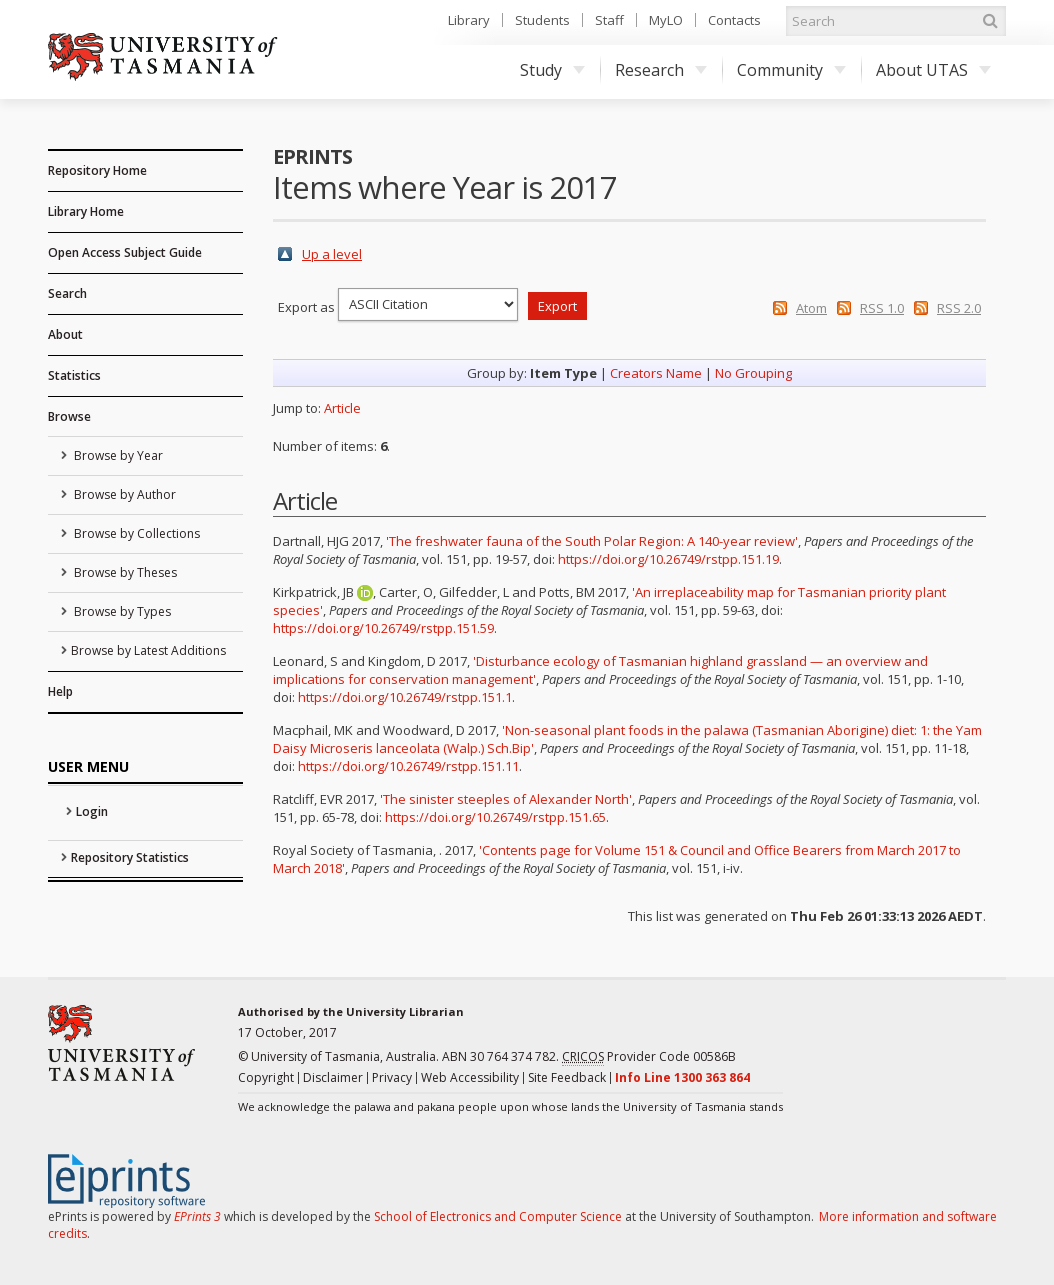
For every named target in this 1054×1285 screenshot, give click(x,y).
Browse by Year (117, 455)
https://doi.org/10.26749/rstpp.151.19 (668, 559)
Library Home (86, 211)
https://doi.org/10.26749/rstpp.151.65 (495, 817)
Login (92, 811)
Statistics (74, 375)
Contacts (734, 20)
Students (542, 20)
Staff (609, 20)
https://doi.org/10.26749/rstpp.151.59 (383, 628)
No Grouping (753, 373)
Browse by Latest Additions (148, 650)
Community (791, 70)
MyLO (666, 20)
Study (552, 70)
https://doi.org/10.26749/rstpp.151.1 (405, 697)
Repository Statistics (130, 857)
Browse (69, 416)
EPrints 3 (197, 1216)
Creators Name (656, 373)
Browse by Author (123, 494)
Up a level (332, 254)
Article (342, 408)
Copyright (266, 1077)
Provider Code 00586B (649, 1057)
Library (469, 20)
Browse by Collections (135, 533)
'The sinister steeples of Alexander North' (506, 799)
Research (661, 70)
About (65, 334)
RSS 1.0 (882, 308)
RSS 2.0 (959, 308)
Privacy (392, 1077)
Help (60, 691)
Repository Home (97, 170)
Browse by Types (121, 611)
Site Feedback (567, 1077)
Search (67, 293)
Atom (811, 308)
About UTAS (933, 70)
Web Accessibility (470, 1077)
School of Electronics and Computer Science (498, 1216)
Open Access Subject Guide (125, 252)
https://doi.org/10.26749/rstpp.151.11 (408, 766)
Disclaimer (333, 1077)
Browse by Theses (124, 572)
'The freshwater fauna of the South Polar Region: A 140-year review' (592, 541)
